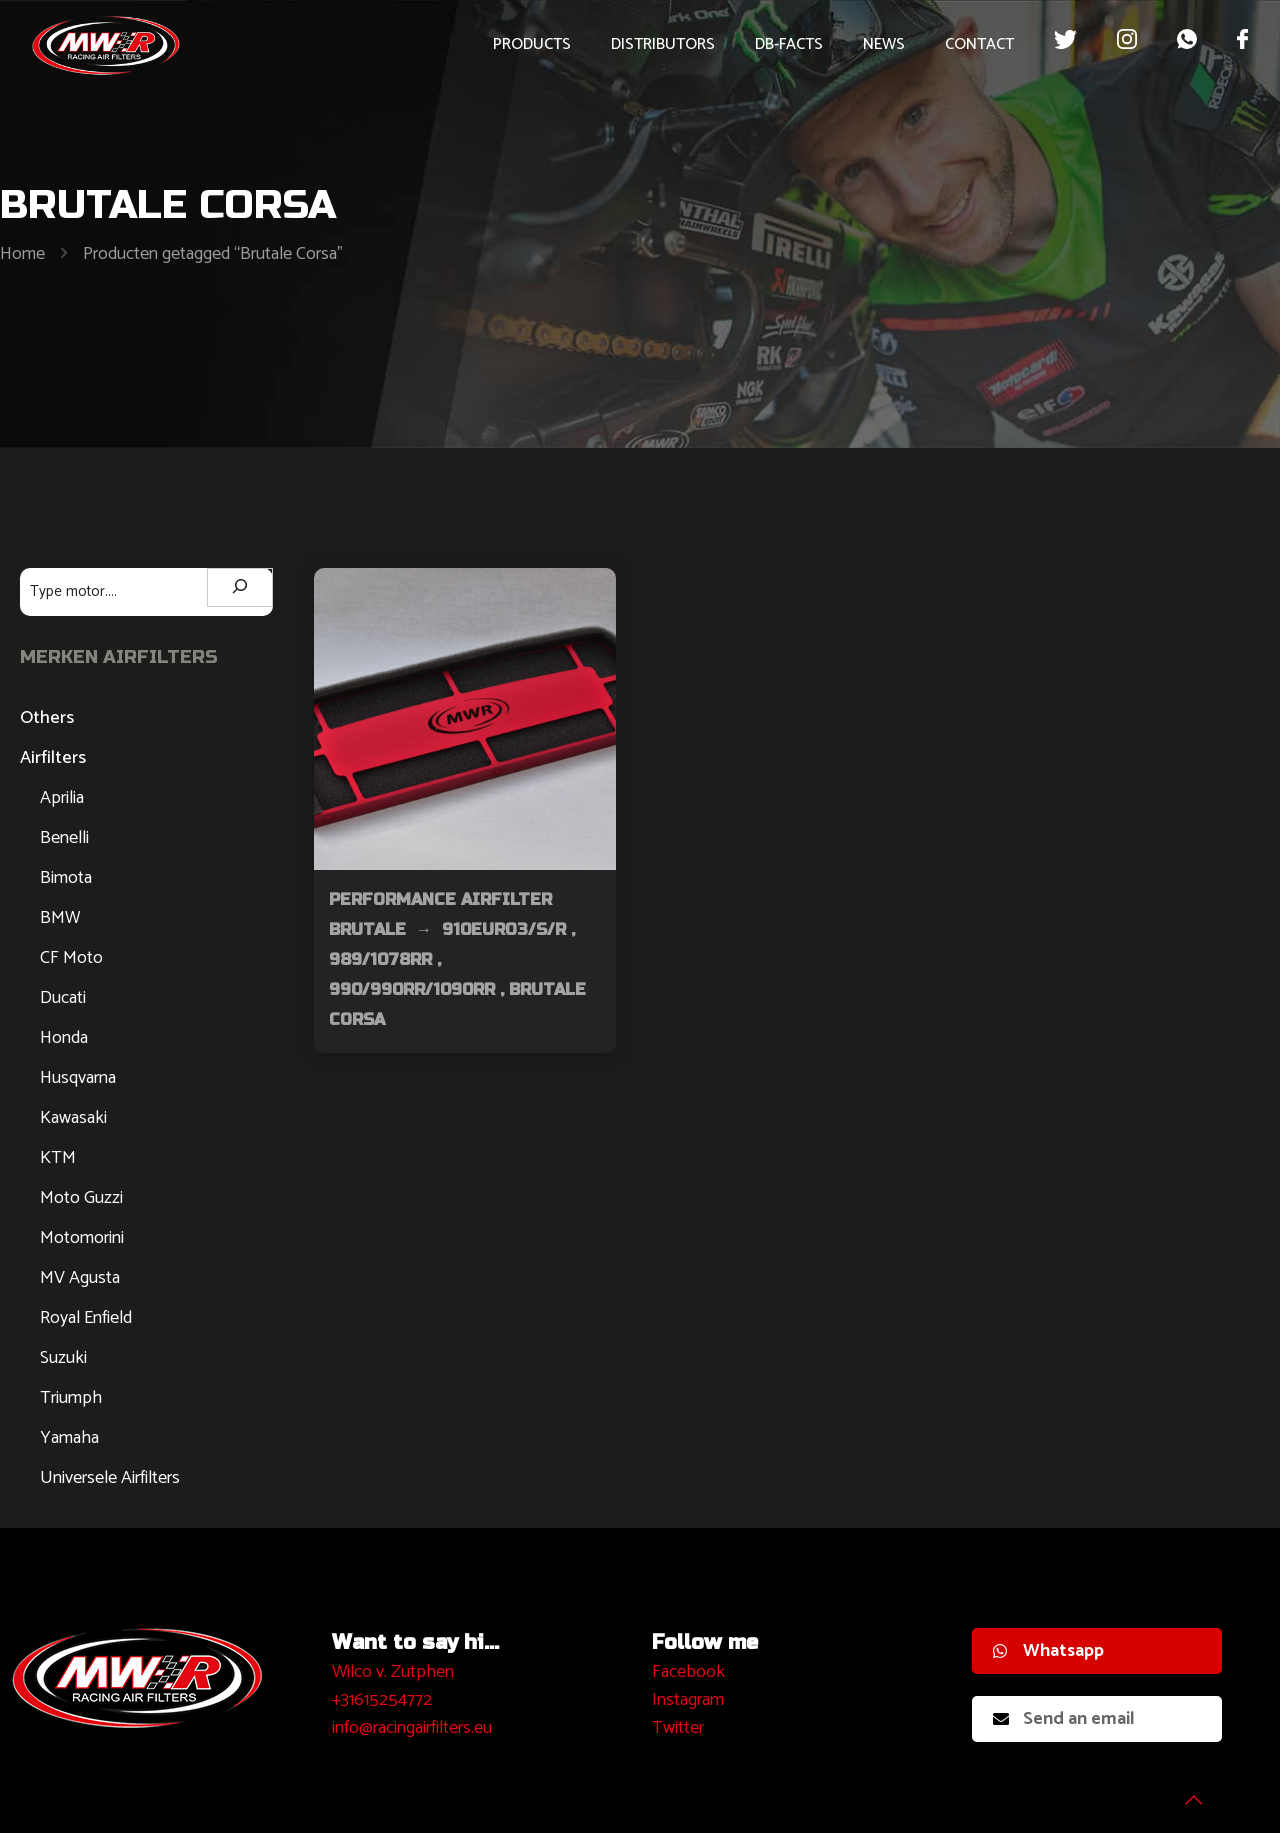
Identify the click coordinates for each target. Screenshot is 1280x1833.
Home (22, 254)
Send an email (1064, 1719)
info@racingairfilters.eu (412, 1728)
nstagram (690, 1700)
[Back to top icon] (1184, 1792)
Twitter (678, 1728)
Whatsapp (1048, 1651)
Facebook (688, 1672)
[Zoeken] (240, 587)
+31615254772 (382, 1700)
